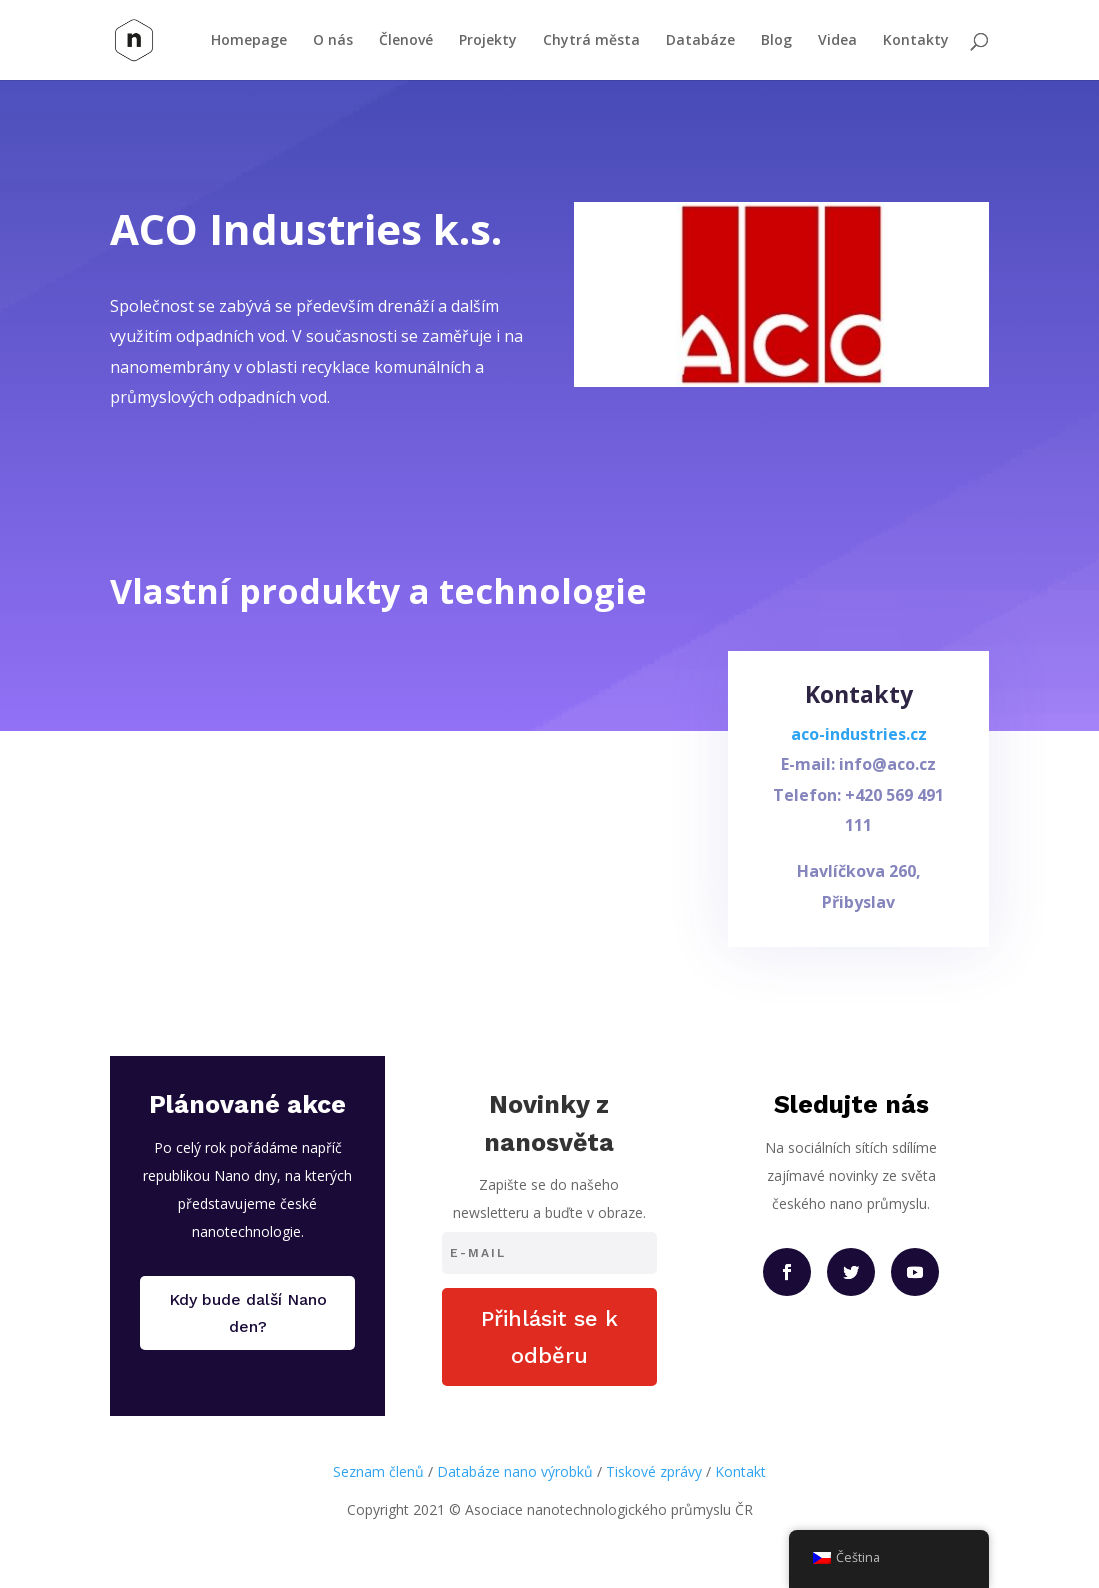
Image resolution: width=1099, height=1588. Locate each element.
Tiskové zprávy (654, 1471)
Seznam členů (378, 1471)
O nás (333, 41)
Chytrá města (591, 41)
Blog (776, 41)
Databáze (700, 41)
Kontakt (740, 1471)
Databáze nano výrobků (515, 1471)
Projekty (488, 41)
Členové (406, 41)
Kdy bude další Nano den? (248, 1313)
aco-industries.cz (859, 743)
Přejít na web (199, 458)
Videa (837, 41)
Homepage (249, 41)
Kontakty (916, 41)
